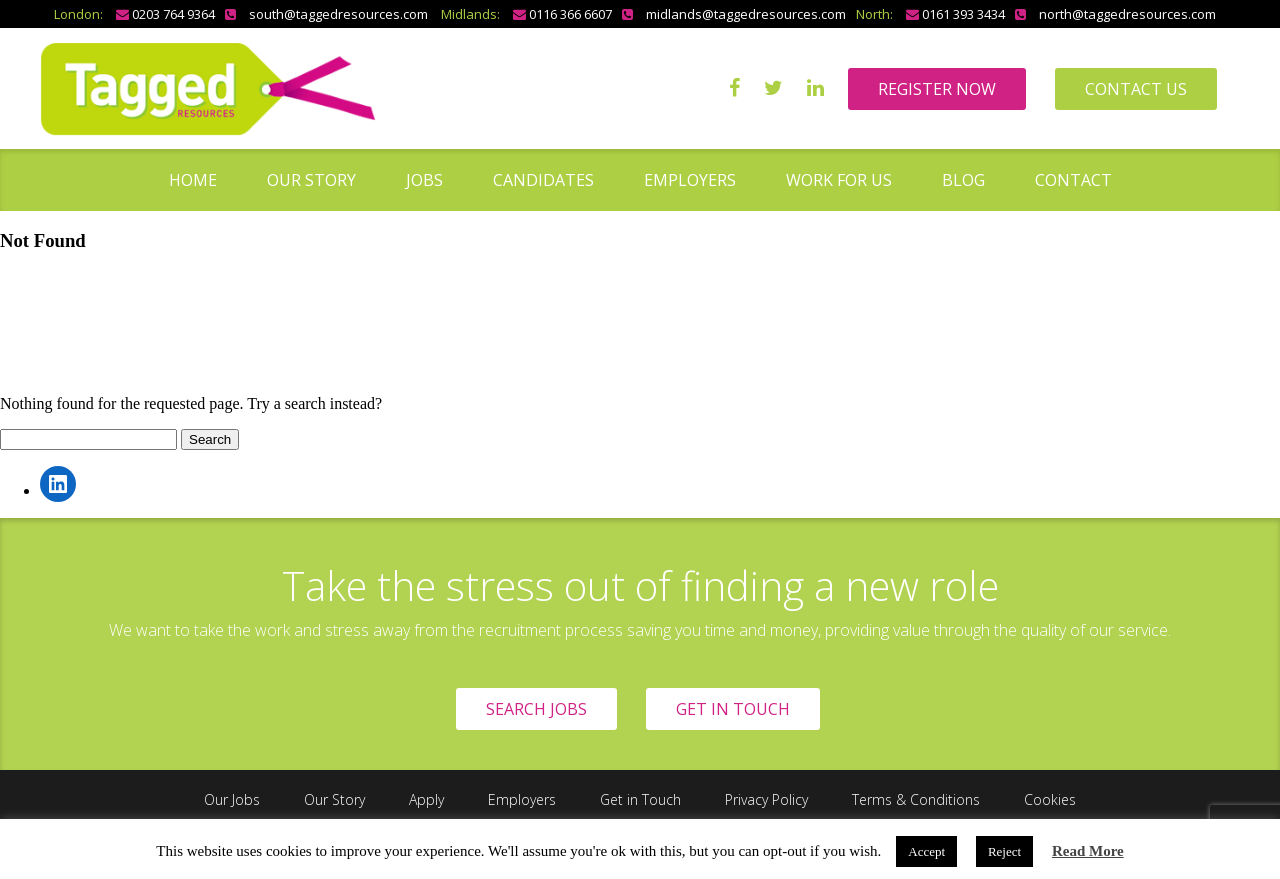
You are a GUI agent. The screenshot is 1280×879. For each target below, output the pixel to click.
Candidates (543, 180)
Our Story (311, 180)
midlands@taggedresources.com (746, 14)
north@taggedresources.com (1127, 14)
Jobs (424, 180)
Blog (963, 180)
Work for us (839, 180)
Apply (426, 799)
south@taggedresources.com (338, 14)
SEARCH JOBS (536, 709)
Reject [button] (1004, 851)
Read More (1088, 851)
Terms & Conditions (916, 799)
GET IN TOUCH (733, 709)
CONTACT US (1136, 89)
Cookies (1050, 799)
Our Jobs (232, 799)
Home (193, 180)
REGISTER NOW (937, 89)
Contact (1073, 180)
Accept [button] (926, 851)
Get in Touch (640, 799)
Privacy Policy (766, 799)
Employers (690, 180)
